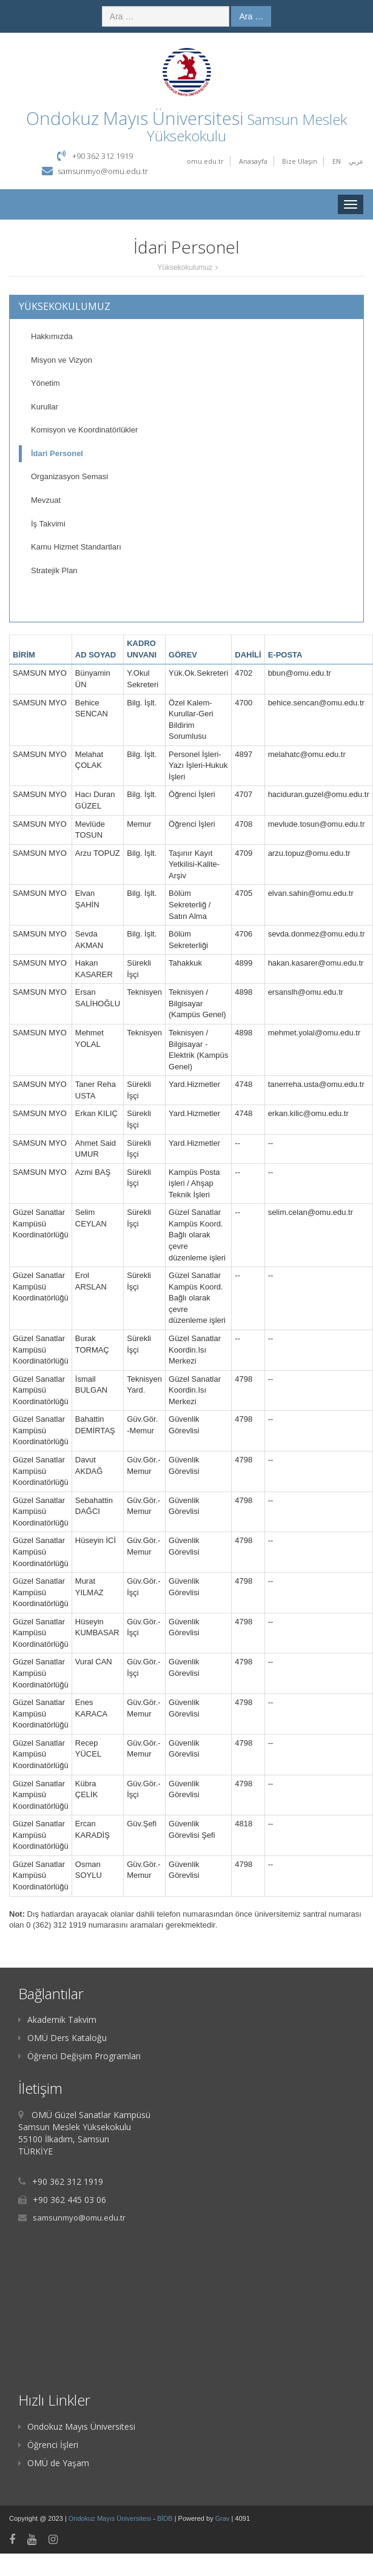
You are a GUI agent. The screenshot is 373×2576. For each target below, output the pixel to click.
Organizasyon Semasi (69, 476)
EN (336, 161)
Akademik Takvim (57, 2019)
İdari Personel (57, 453)
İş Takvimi (48, 523)
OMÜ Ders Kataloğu (62, 2037)
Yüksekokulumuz (184, 267)
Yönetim (45, 383)
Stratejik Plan (54, 570)
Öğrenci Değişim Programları (79, 2056)
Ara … (251, 16)
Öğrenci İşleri (48, 2444)
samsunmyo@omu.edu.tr (103, 171)
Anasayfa (253, 161)
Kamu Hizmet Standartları (76, 546)
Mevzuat (46, 500)
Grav (222, 2518)
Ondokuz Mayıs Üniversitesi (76, 2426)
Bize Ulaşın (299, 161)
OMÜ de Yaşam (53, 2463)
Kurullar (44, 406)
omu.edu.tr (205, 161)
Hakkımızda (52, 336)
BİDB (166, 2518)
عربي (356, 161)
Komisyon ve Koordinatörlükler (84, 429)
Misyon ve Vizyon (61, 360)
